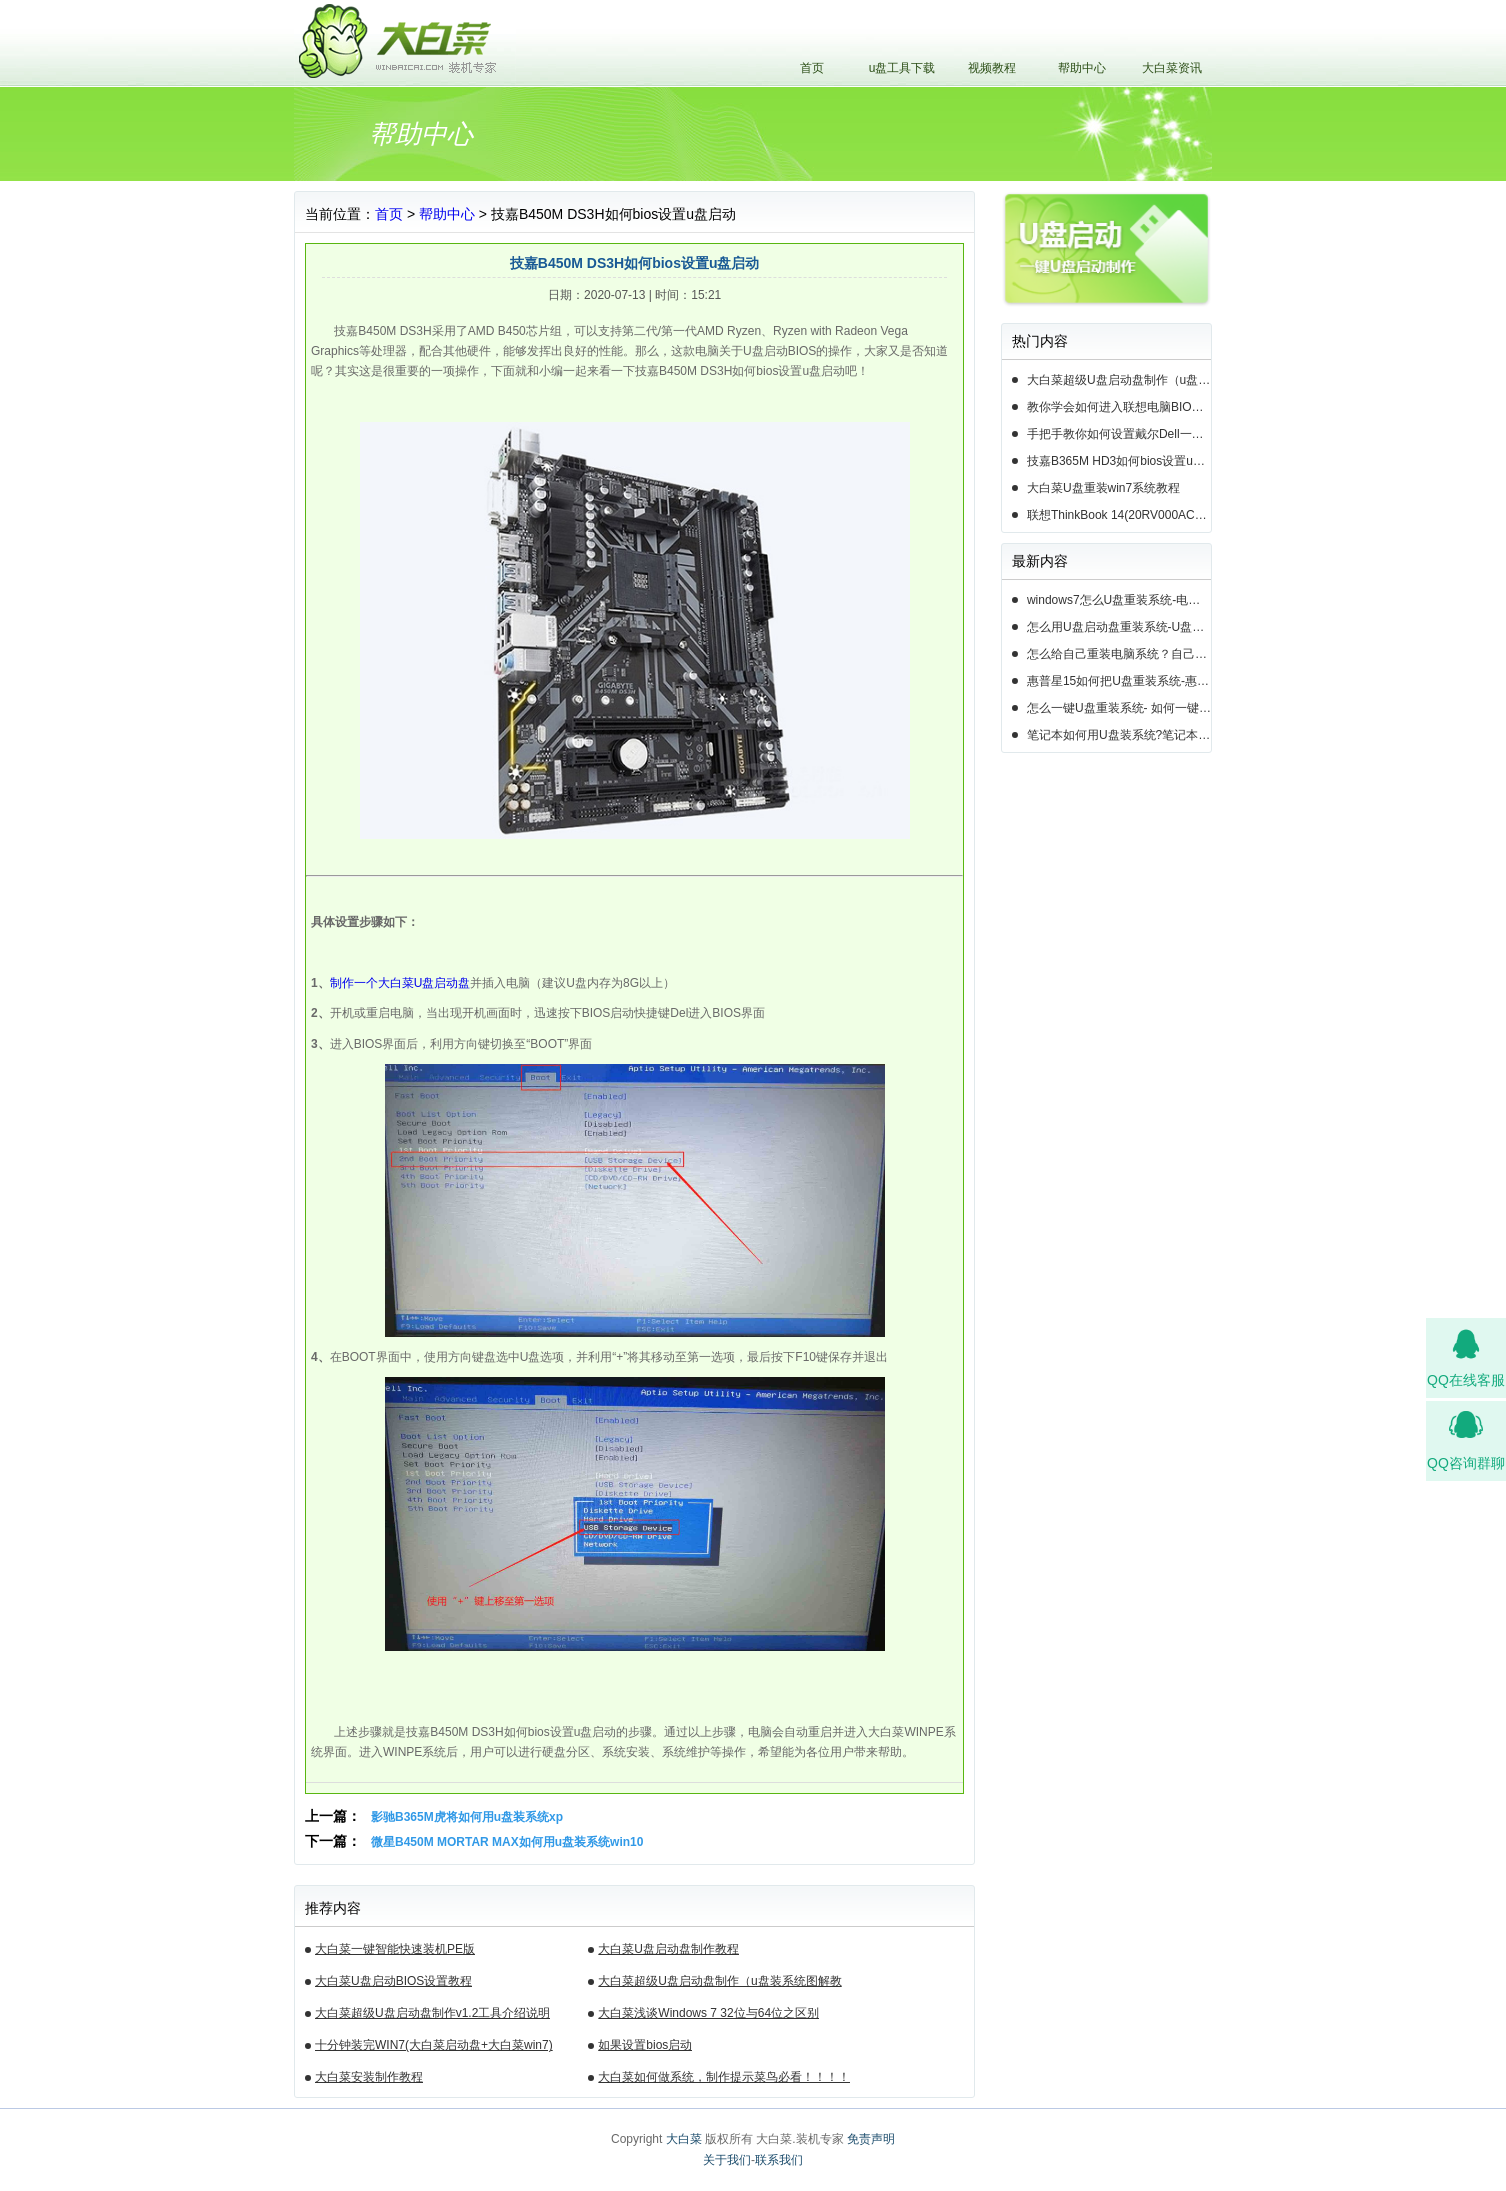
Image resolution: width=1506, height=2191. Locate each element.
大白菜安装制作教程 (369, 2077)
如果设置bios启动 (645, 2045)
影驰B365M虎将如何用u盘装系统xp (467, 1817)
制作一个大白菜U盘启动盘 (400, 983)
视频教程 (992, 68)
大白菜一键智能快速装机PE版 (395, 1949)
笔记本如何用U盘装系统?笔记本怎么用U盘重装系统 (1119, 735)
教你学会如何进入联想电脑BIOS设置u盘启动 (1119, 407)
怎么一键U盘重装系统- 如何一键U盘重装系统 (1119, 708)
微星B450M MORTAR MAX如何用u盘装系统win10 (507, 1842)
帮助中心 (1082, 68)
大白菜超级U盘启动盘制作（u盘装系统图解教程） (719, 1984)
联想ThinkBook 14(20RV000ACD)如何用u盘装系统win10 (1119, 515)
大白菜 (684, 2139)
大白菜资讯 (1172, 68)
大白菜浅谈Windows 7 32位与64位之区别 (708, 2013)
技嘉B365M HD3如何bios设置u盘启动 (1119, 461)
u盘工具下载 (902, 68)
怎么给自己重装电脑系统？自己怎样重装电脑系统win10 (1119, 654)
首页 (812, 68)
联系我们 (779, 2160)
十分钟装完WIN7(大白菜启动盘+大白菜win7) (434, 2045)
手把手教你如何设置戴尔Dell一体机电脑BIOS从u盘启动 (1119, 434)
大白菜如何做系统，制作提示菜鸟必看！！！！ (724, 2077)
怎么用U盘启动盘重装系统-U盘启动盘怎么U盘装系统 (1119, 627)
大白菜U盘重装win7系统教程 (1103, 488)
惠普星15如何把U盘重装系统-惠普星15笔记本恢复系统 (1119, 681)
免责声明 (871, 2139)
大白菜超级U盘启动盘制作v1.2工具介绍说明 (432, 2013)
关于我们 (727, 2160)
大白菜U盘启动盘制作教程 (668, 1949)
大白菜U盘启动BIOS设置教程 (393, 1981)
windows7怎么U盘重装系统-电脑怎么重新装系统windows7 (1119, 600)
